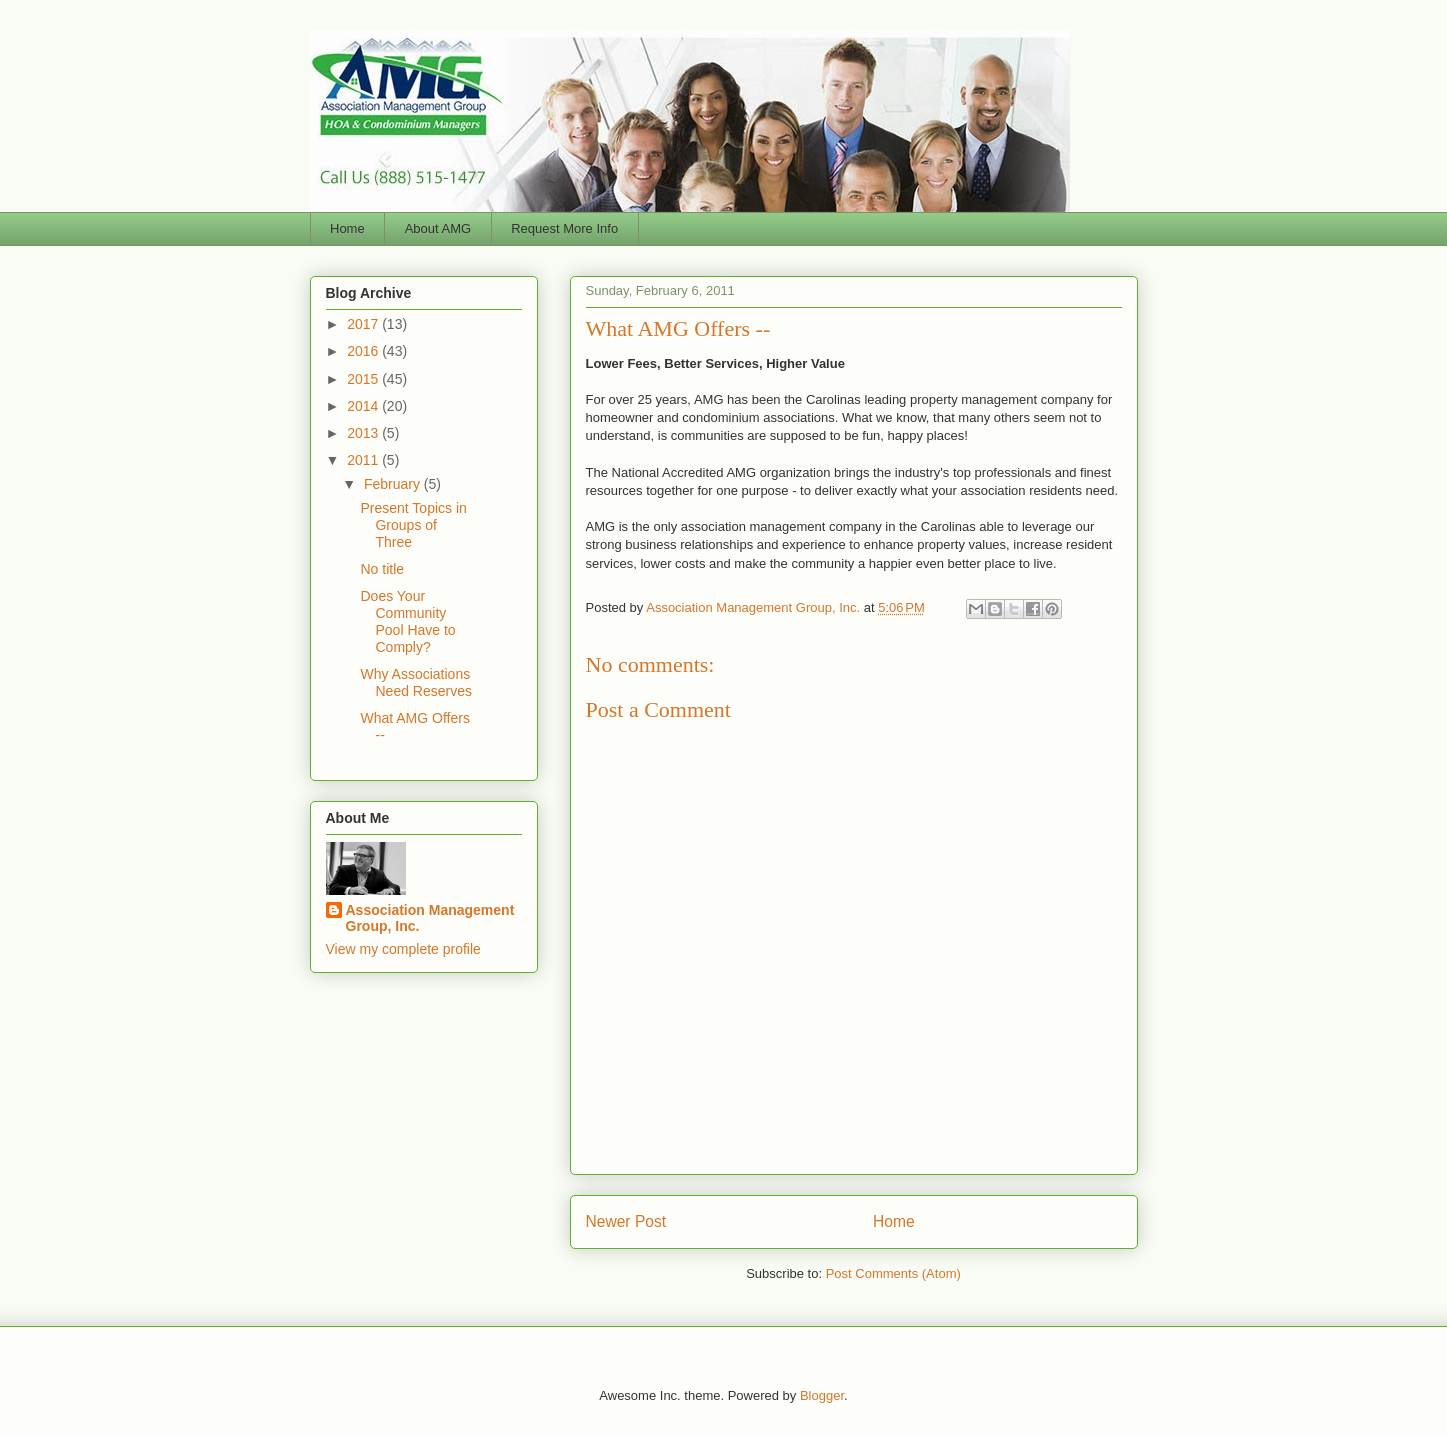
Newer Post (626, 1221)
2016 (364, 351)
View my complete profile (403, 949)
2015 (364, 379)
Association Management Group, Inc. (430, 918)
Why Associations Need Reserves (416, 682)
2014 (364, 406)
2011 (364, 460)
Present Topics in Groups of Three (413, 525)
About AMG (438, 228)
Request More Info (564, 228)
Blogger (822, 1395)
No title (382, 569)
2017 (364, 324)
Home (347, 228)
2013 (364, 433)
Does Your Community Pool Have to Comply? (407, 621)
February (394, 484)
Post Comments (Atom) (893, 1273)
